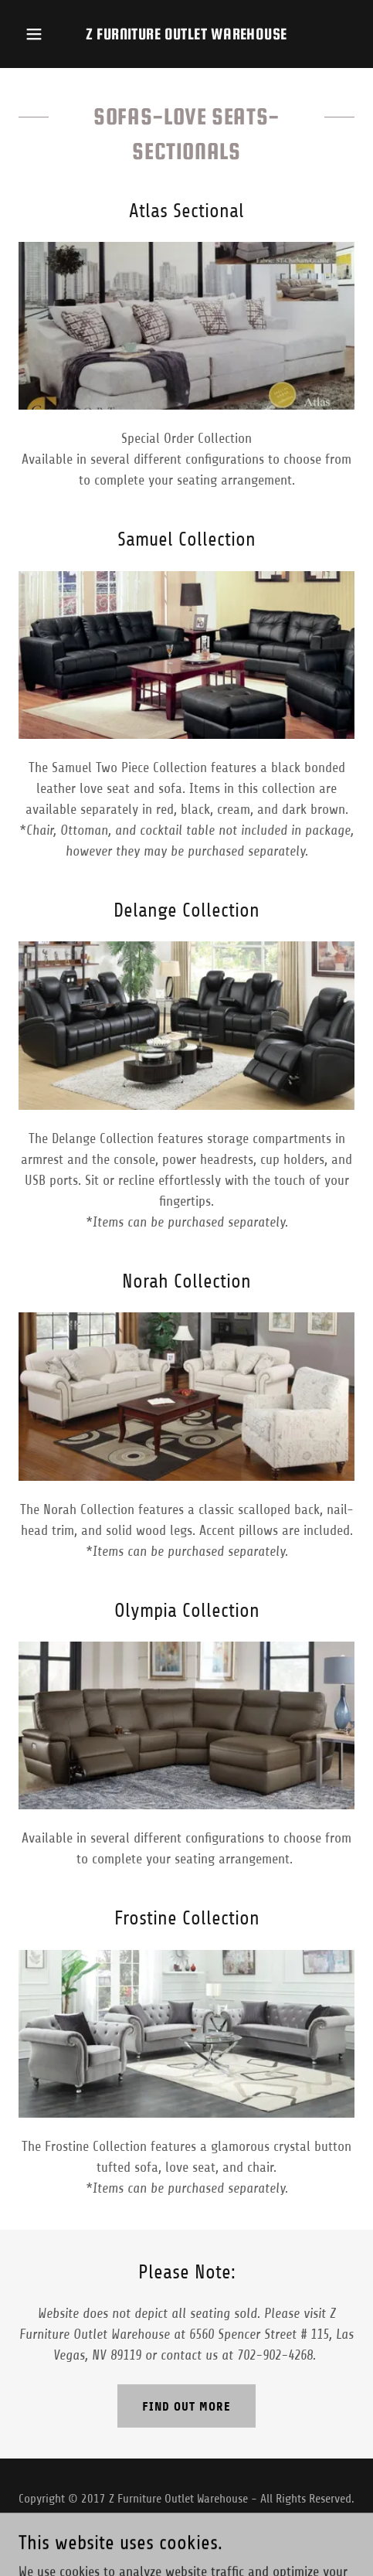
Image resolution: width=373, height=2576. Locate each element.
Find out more (186, 2406)
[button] (41, 34)
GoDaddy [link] (216, 2536)
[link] (186, 34)
